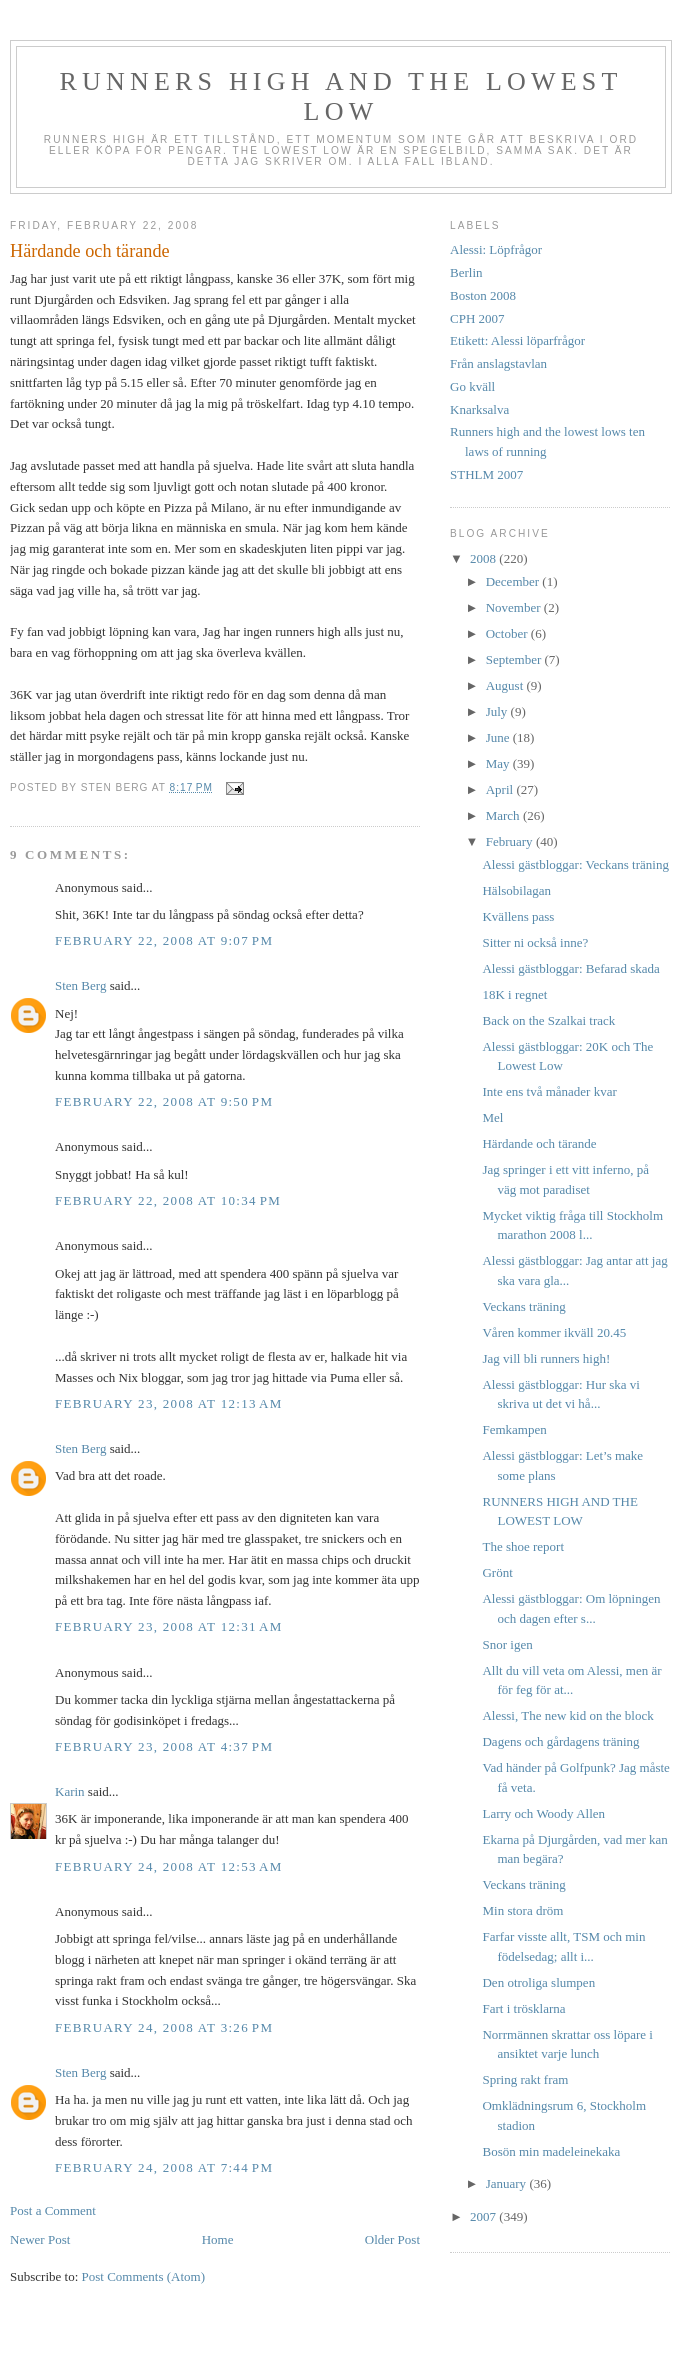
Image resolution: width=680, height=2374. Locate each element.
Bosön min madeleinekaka (551, 2151)
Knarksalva (479, 409)
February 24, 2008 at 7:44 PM (164, 2167)
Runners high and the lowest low (340, 96)
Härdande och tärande (539, 1143)
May (499, 763)
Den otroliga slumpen (538, 1982)
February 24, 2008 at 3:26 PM (164, 2027)
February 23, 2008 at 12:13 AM (169, 1403)
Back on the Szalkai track (548, 1020)
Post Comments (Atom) (144, 2276)
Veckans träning (523, 1306)
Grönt (497, 1572)
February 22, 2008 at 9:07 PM (164, 940)
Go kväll (472, 386)
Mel (492, 1117)
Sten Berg (80, 985)
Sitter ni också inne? (535, 942)
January (508, 2183)
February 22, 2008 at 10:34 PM (168, 1200)
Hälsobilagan (516, 890)
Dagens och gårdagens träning (560, 1741)
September (515, 659)
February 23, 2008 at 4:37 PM (164, 1746)
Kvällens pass (518, 916)
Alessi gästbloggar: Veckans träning (575, 864)
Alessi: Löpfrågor (496, 249)
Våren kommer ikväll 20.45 (554, 1332)
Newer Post (40, 2239)
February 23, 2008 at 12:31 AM (169, 1626)
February (511, 841)
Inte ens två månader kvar (549, 1091)
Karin (70, 1791)
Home (218, 2239)
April (501, 789)
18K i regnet (514, 994)
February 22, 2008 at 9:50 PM (164, 1101)
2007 (484, 2216)
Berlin (466, 272)
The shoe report (523, 1546)
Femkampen (514, 1429)
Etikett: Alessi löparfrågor (517, 340)
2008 (484, 558)
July (498, 711)
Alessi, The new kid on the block (567, 1715)
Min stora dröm (522, 1910)
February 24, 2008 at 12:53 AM (169, 1866)
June (499, 737)
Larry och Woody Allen (543, 1813)
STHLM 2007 (486, 474)
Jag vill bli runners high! (546, 1358)
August (506, 685)
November (515, 607)
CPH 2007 (477, 318)
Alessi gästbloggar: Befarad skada (570, 968)
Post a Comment (53, 2210)
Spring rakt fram (525, 2079)
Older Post (392, 2239)
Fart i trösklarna (523, 2008)
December (514, 581)
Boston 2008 (483, 295)
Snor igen (507, 1644)
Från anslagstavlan (498, 363)
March (504, 815)
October (508, 633)
